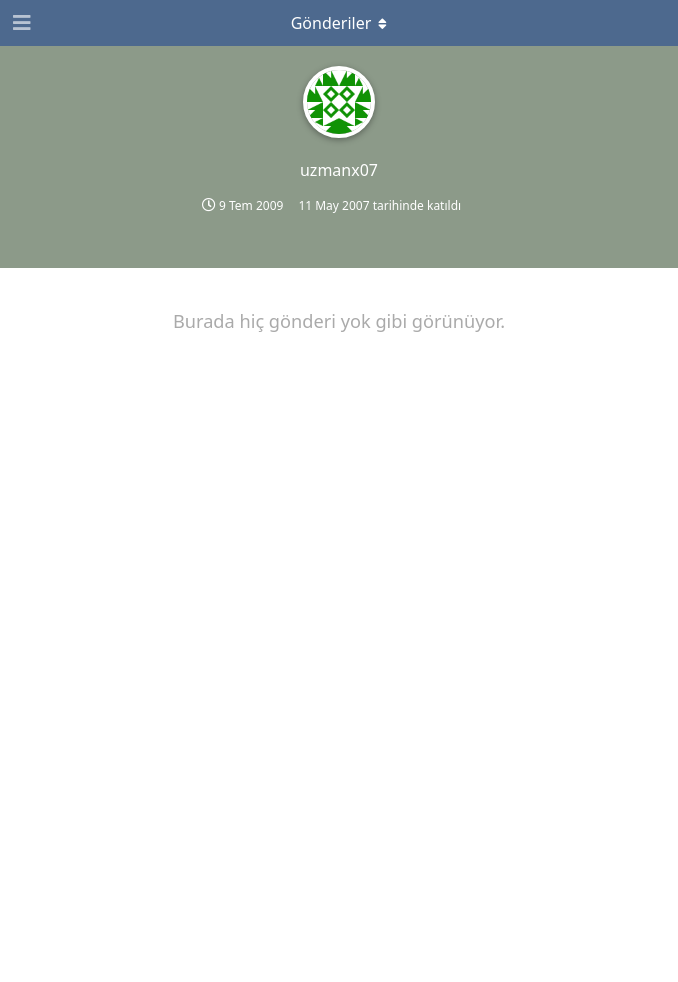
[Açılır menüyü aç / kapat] (339, 23)
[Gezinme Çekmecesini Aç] (20, 23)
